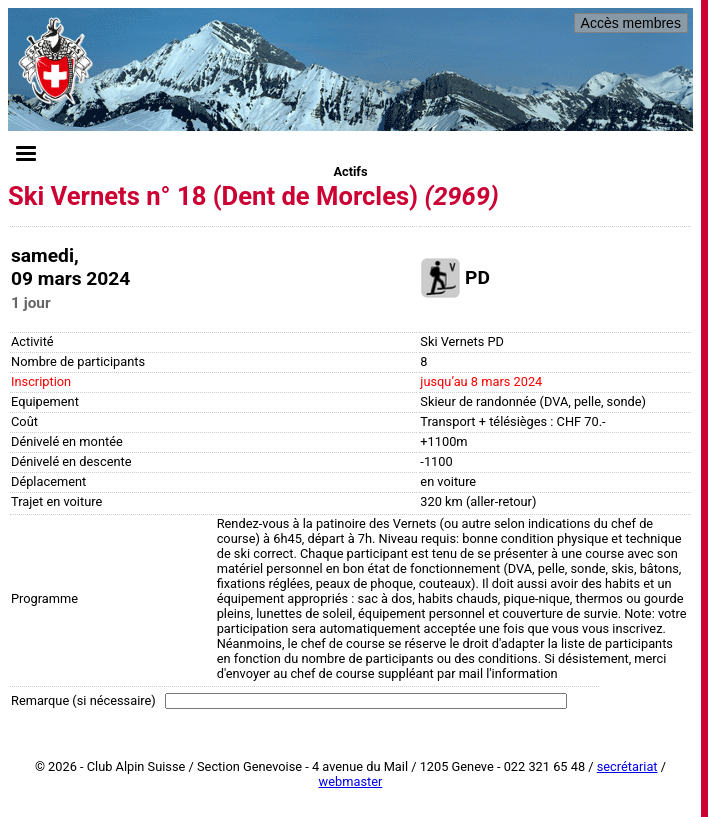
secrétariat (627, 766)
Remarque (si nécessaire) (83, 700)
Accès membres (631, 23)
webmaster (351, 781)
